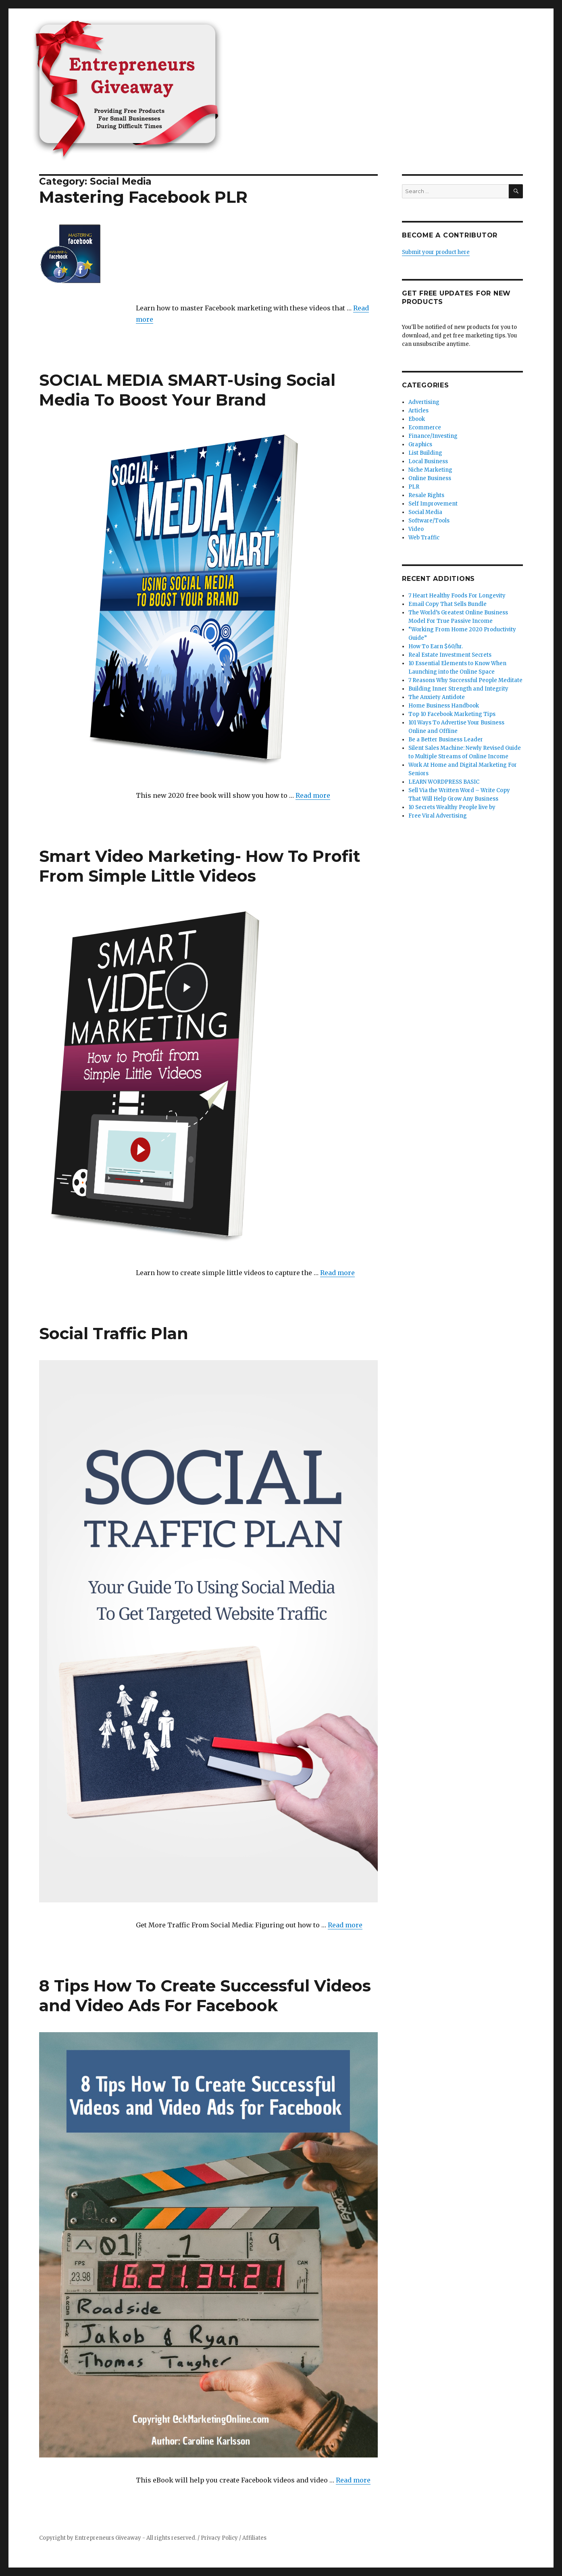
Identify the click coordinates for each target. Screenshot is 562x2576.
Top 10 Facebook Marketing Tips (451, 714)
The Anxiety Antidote (436, 697)
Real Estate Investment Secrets (449, 654)
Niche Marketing (430, 469)
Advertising (423, 402)
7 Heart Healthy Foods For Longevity (457, 595)
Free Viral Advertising (437, 815)
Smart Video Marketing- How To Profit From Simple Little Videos (199, 866)
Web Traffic (423, 537)
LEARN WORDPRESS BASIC (443, 781)
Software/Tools (429, 520)
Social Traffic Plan (113, 1333)
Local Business (428, 461)
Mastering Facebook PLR (143, 197)
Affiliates (254, 2537)
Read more (313, 795)
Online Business (429, 478)
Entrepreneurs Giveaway (108, 2537)
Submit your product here (436, 252)
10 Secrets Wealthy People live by (451, 807)
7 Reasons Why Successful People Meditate (465, 680)
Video (416, 529)
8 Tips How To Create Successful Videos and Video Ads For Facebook (205, 1995)
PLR (413, 486)
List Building (425, 452)
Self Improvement (433, 503)
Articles (418, 410)
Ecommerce (424, 427)
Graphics (420, 444)
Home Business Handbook (443, 705)
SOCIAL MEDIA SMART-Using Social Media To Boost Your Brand (187, 390)
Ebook (416, 419)
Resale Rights (426, 495)
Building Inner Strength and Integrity (458, 688)
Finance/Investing (433, 436)
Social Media (425, 512)
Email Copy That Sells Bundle (447, 604)
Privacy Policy (219, 2537)
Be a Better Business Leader (445, 739)
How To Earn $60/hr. (435, 646)
